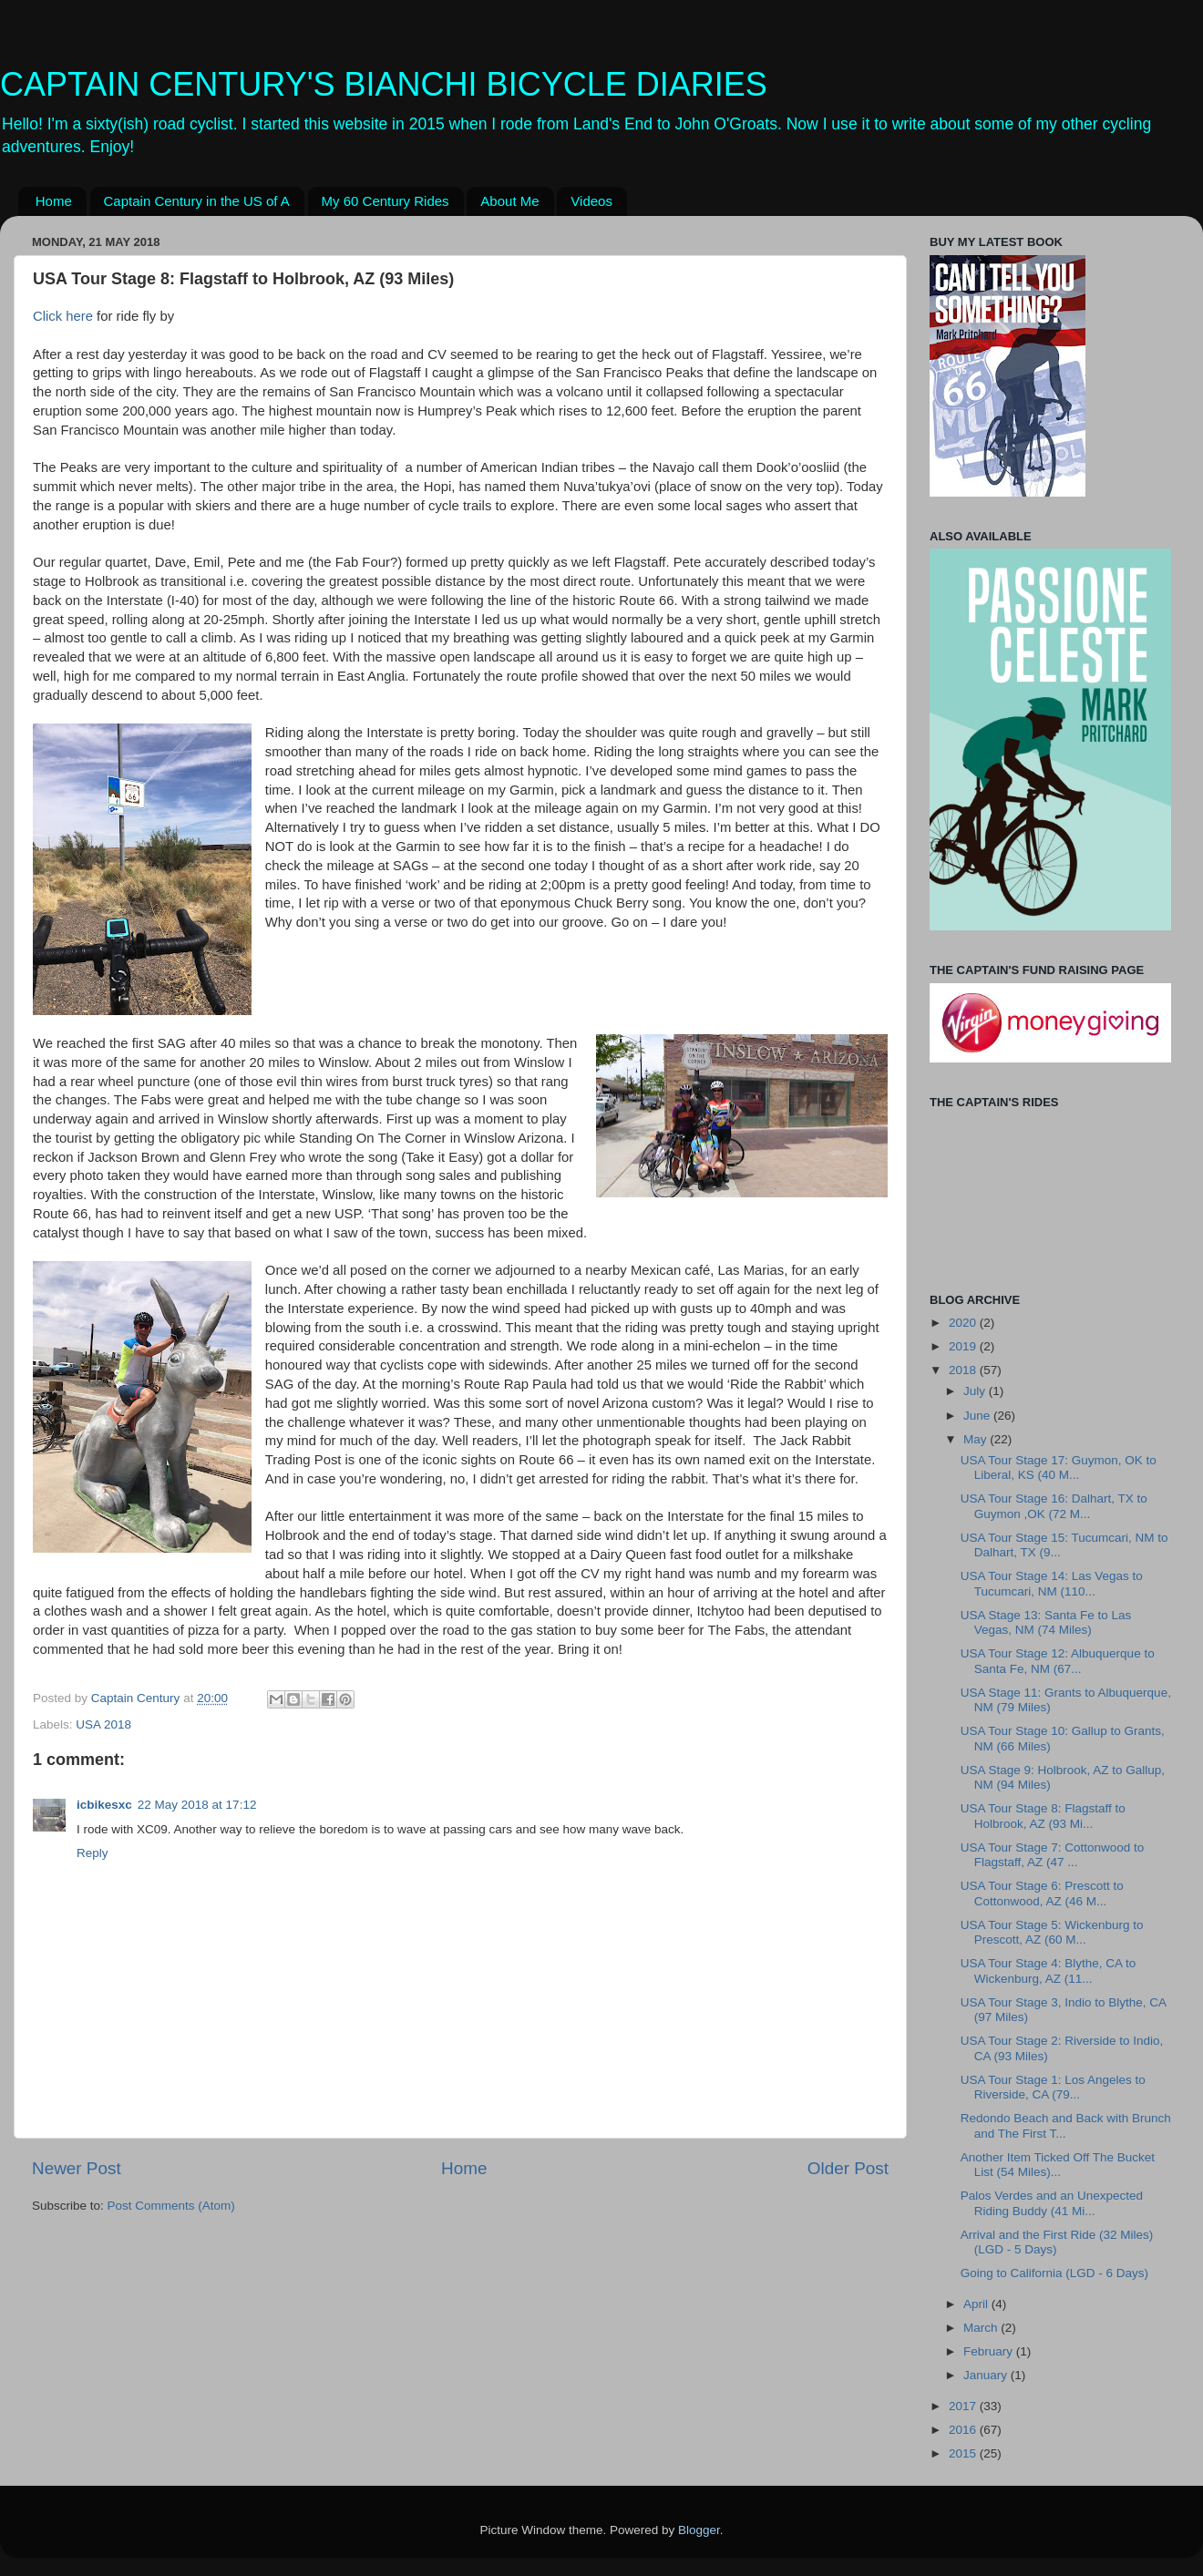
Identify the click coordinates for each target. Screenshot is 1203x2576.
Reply (92, 1853)
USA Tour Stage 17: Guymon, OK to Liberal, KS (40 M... (1059, 1467)
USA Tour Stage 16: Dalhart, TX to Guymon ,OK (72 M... (1054, 1506)
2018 (964, 1370)
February (989, 2351)
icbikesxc (104, 1804)
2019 (964, 1346)
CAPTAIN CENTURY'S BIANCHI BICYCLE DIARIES (383, 84)
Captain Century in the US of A (197, 201)
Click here (63, 316)
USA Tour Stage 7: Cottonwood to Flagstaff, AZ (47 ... (1053, 1855)
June (978, 1415)
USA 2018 (103, 1724)
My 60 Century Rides (385, 201)
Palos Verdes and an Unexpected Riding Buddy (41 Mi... (1052, 2203)
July (976, 1391)
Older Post (848, 2168)
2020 (964, 1322)
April (977, 2304)
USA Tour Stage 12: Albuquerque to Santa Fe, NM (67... (1058, 1661)
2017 (964, 2406)
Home (54, 201)
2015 (964, 2453)
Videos (591, 201)
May (976, 1439)
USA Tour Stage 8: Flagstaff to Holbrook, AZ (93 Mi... (1043, 1815)
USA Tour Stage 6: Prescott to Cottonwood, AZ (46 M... (1042, 1893)
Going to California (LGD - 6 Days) (1054, 2273)
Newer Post (76, 2168)
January (987, 2375)
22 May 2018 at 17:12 (197, 1804)
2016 (964, 2430)
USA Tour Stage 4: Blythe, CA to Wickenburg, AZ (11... (1048, 1970)
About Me (509, 201)
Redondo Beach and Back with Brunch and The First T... (1066, 2125)
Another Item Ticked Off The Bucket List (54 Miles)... (1058, 2164)
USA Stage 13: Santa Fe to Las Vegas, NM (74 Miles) (1046, 1622)
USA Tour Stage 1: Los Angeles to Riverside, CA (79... (1053, 2087)
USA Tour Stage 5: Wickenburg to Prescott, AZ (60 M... (1052, 1932)
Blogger (699, 2530)
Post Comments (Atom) (171, 2205)
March (982, 2328)
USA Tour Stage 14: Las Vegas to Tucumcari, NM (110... (1052, 1583)
